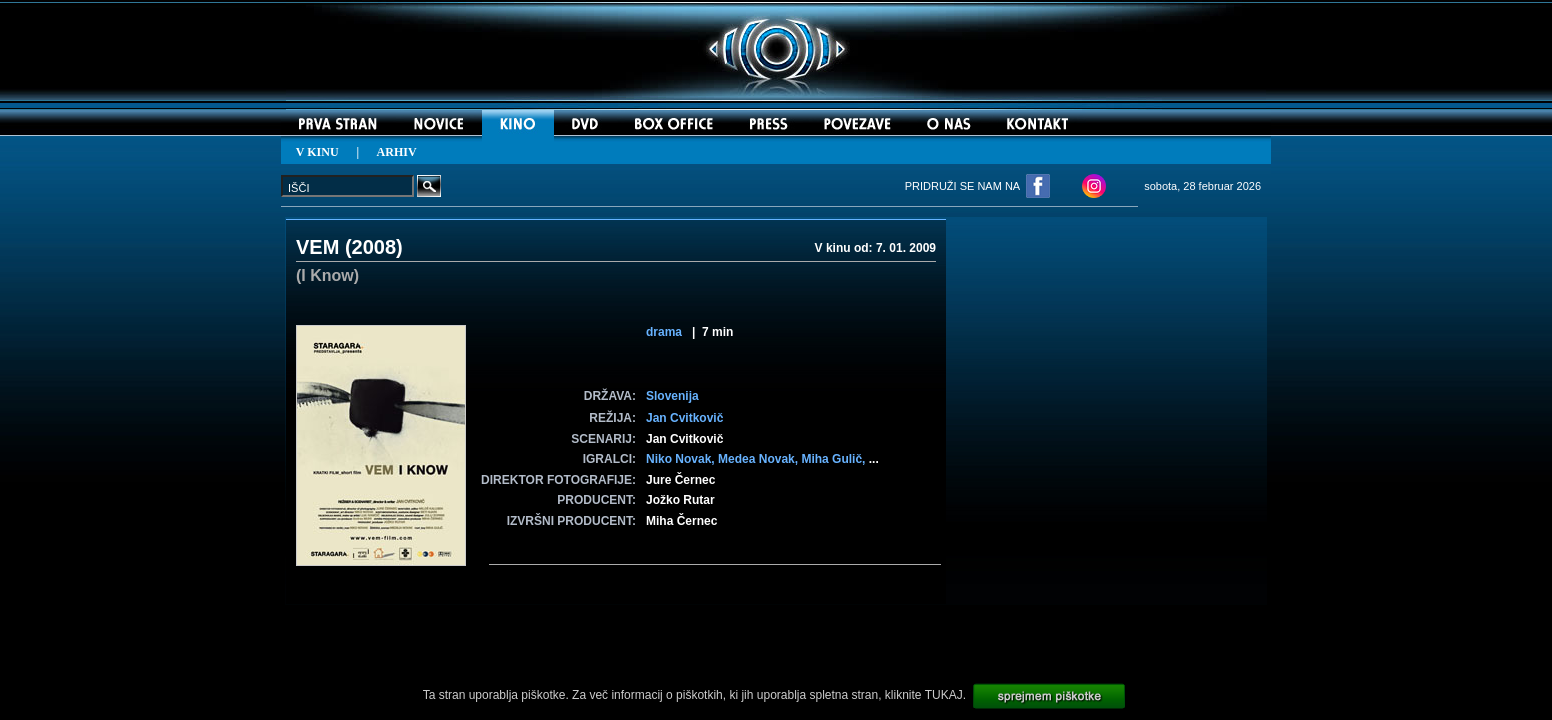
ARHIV (397, 152)
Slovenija (672, 396)
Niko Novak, (682, 459)
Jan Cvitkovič (684, 418)
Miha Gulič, (834, 459)
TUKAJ (944, 695)
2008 (374, 247)
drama (664, 332)
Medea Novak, (759, 459)
